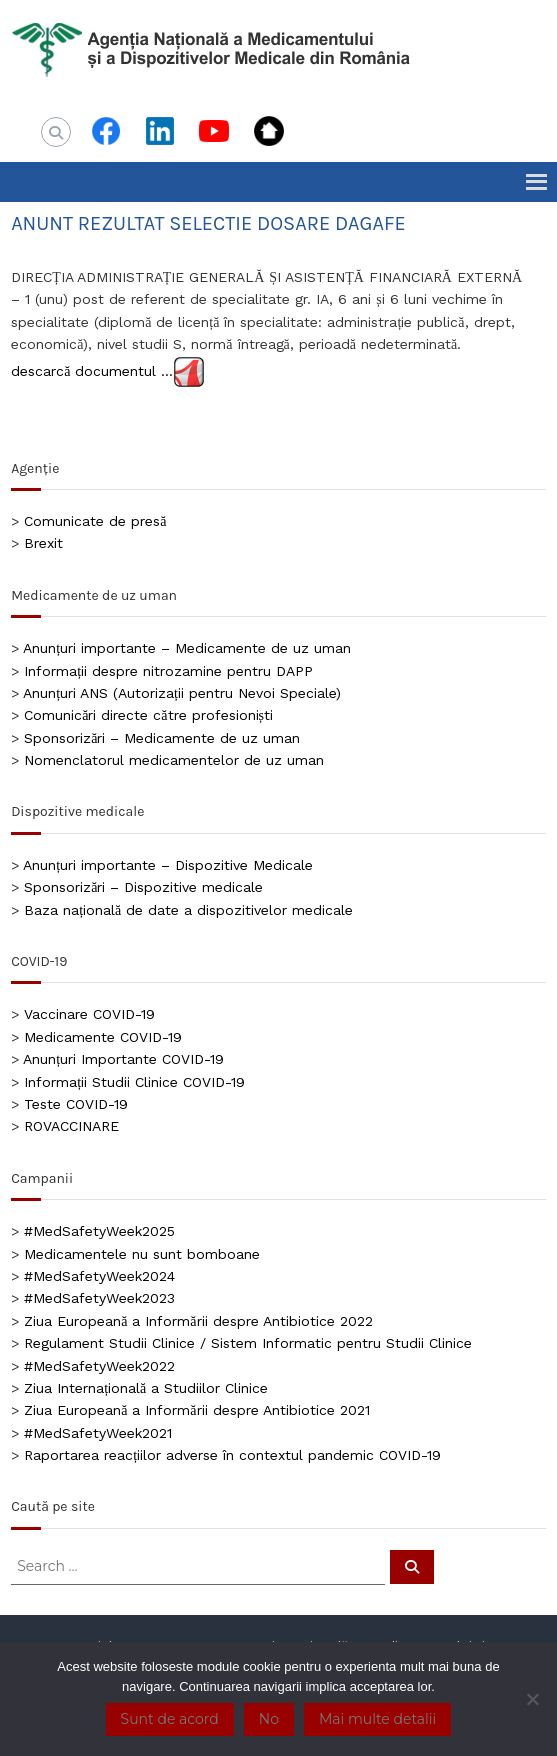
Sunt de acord (170, 1719)
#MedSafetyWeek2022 (99, 1366)
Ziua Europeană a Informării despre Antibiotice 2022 (198, 1321)
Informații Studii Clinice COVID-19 (134, 1082)
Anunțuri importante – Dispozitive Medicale (168, 865)
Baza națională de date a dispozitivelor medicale (188, 910)
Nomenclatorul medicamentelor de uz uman (174, 760)
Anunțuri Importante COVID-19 (123, 1059)
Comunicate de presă (95, 521)
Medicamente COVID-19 (103, 1037)
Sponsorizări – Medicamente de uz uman (162, 738)
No (269, 1719)
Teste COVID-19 (76, 1104)
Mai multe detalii (377, 1719)
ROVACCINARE (71, 1126)
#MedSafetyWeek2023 (99, 1298)
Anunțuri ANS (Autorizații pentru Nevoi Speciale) (182, 693)
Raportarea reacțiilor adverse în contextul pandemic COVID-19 (232, 1455)
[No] (532, 1699)
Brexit (43, 543)
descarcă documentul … (92, 370)
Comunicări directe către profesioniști (148, 715)
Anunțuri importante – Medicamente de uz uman (187, 648)
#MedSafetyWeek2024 (99, 1276)
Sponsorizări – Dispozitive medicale (143, 887)
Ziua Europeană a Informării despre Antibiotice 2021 (196, 1410)
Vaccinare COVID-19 (89, 1014)
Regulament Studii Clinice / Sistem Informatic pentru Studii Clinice (248, 1343)
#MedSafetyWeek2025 (99, 1231)
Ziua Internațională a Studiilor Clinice (146, 1388)
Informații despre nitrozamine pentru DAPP (168, 671)
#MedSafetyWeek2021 (98, 1433)
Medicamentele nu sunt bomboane (142, 1254)
